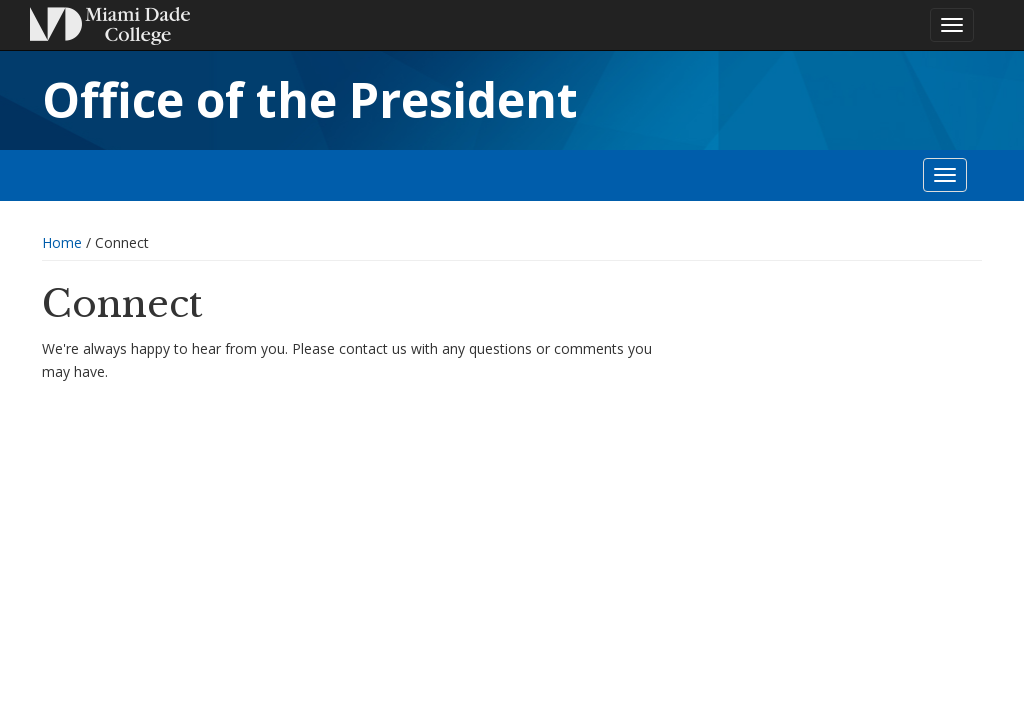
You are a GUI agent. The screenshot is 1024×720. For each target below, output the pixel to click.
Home (62, 242)
